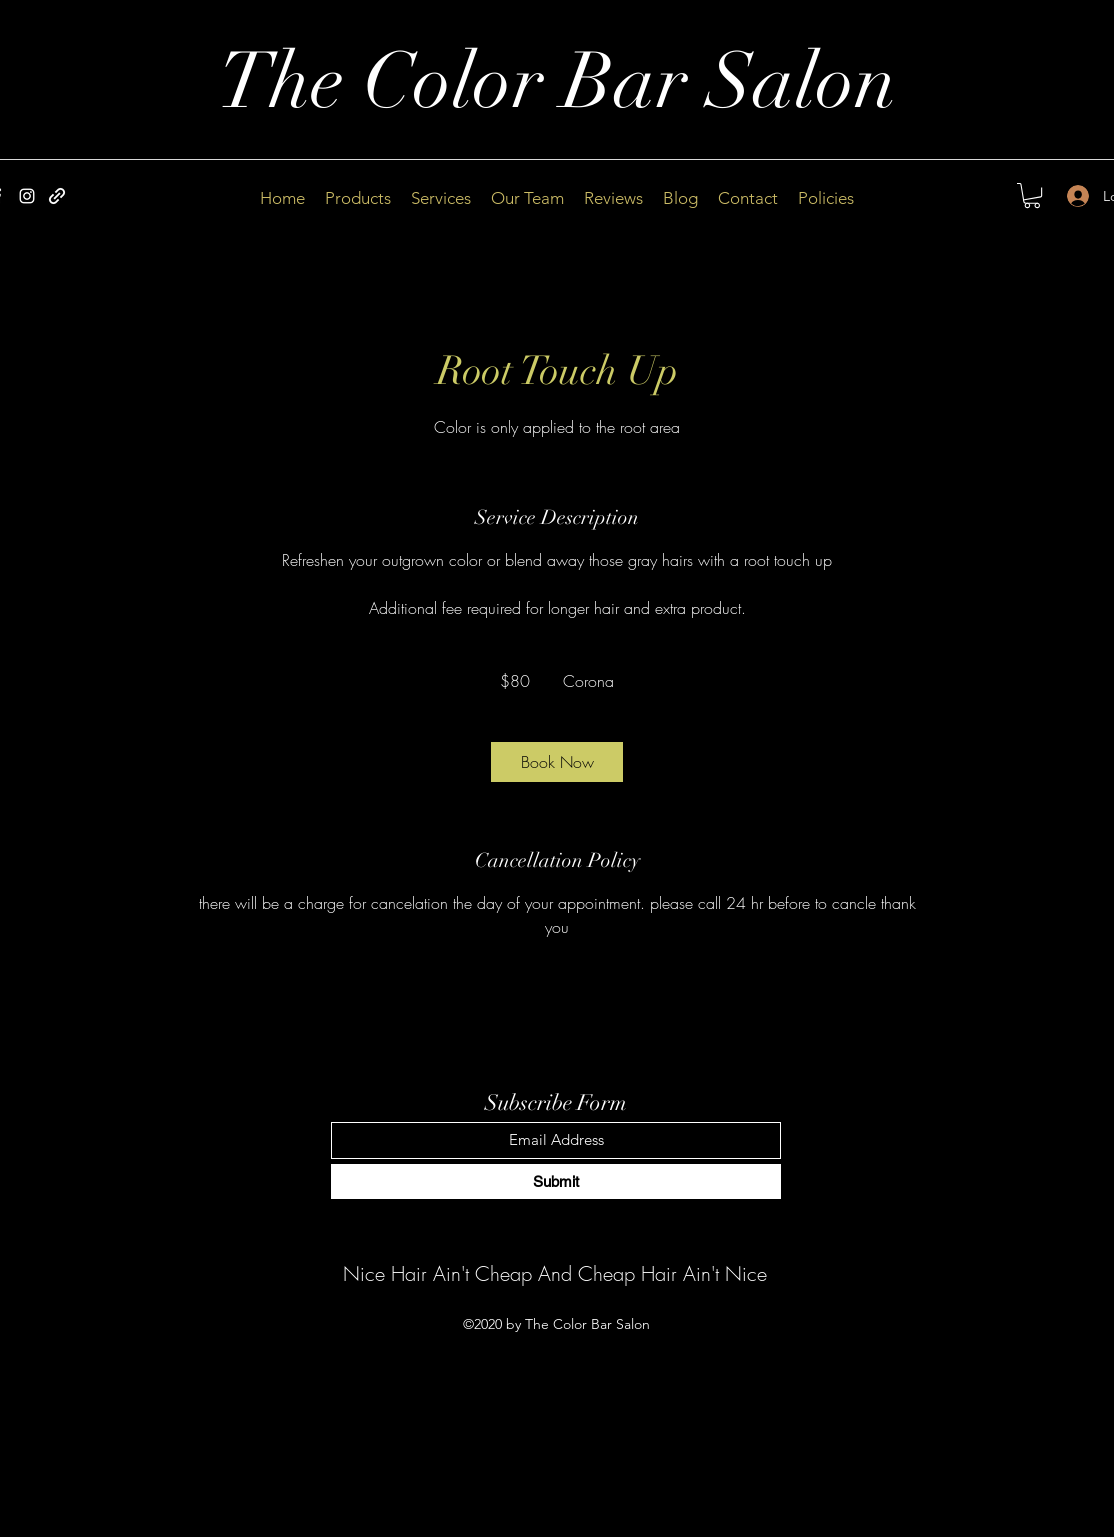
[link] (557, 762)
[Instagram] (27, 196)
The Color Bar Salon (557, 82)
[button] (1032, 195)
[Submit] (556, 1181)
